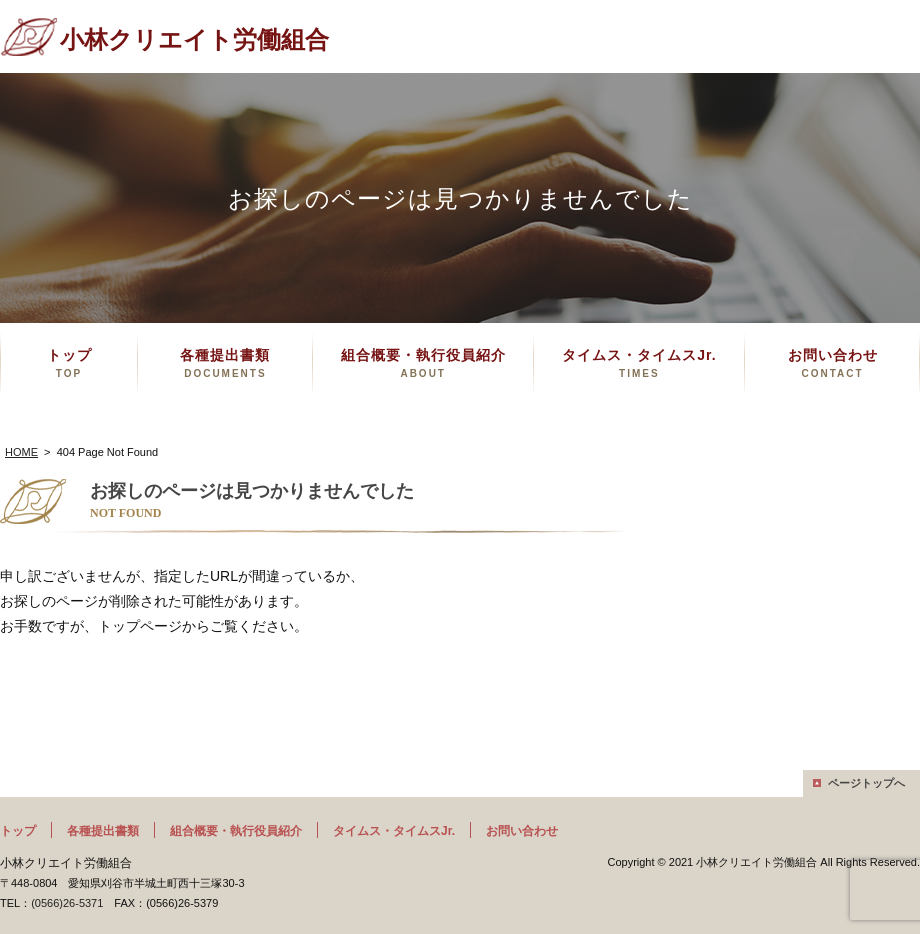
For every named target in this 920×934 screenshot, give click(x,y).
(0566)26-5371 (67, 903)
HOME (21, 452)
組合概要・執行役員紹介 (423, 363)
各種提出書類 (225, 363)
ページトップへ (866, 783)
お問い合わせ (833, 363)
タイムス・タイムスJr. (639, 363)
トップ (69, 363)
